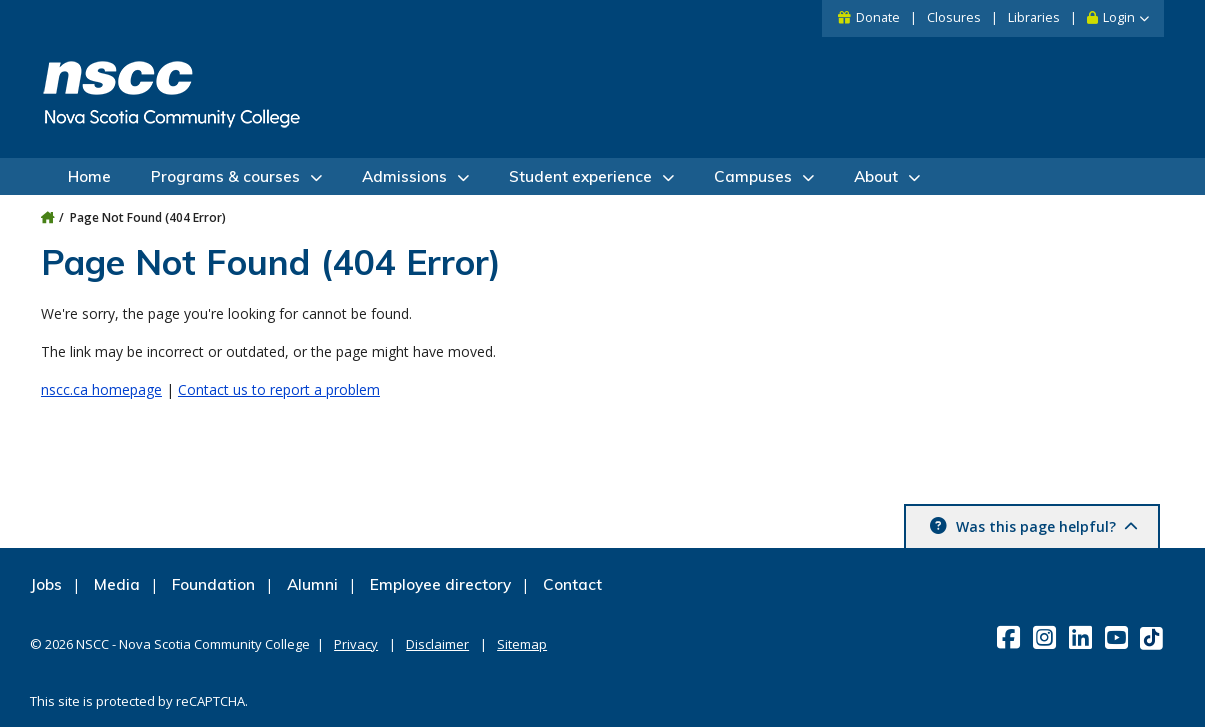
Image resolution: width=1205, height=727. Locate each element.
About (876, 176)
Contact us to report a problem (279, 389)
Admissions (404, 176)
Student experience (580, 176)
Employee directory (440, 584)
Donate (878, 17)
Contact (572, 584)
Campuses (753, 176)
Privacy (356, 644)
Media (117, 584)
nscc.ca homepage (101, 389)
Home (89, 176)
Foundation (213, 584)
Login (1119, 17)
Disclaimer (437, 644)
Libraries (1034, 17)
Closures (954, 17)
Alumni (312, 584)
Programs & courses (225, 176)
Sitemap (522, 644)
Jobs (46, 584)
